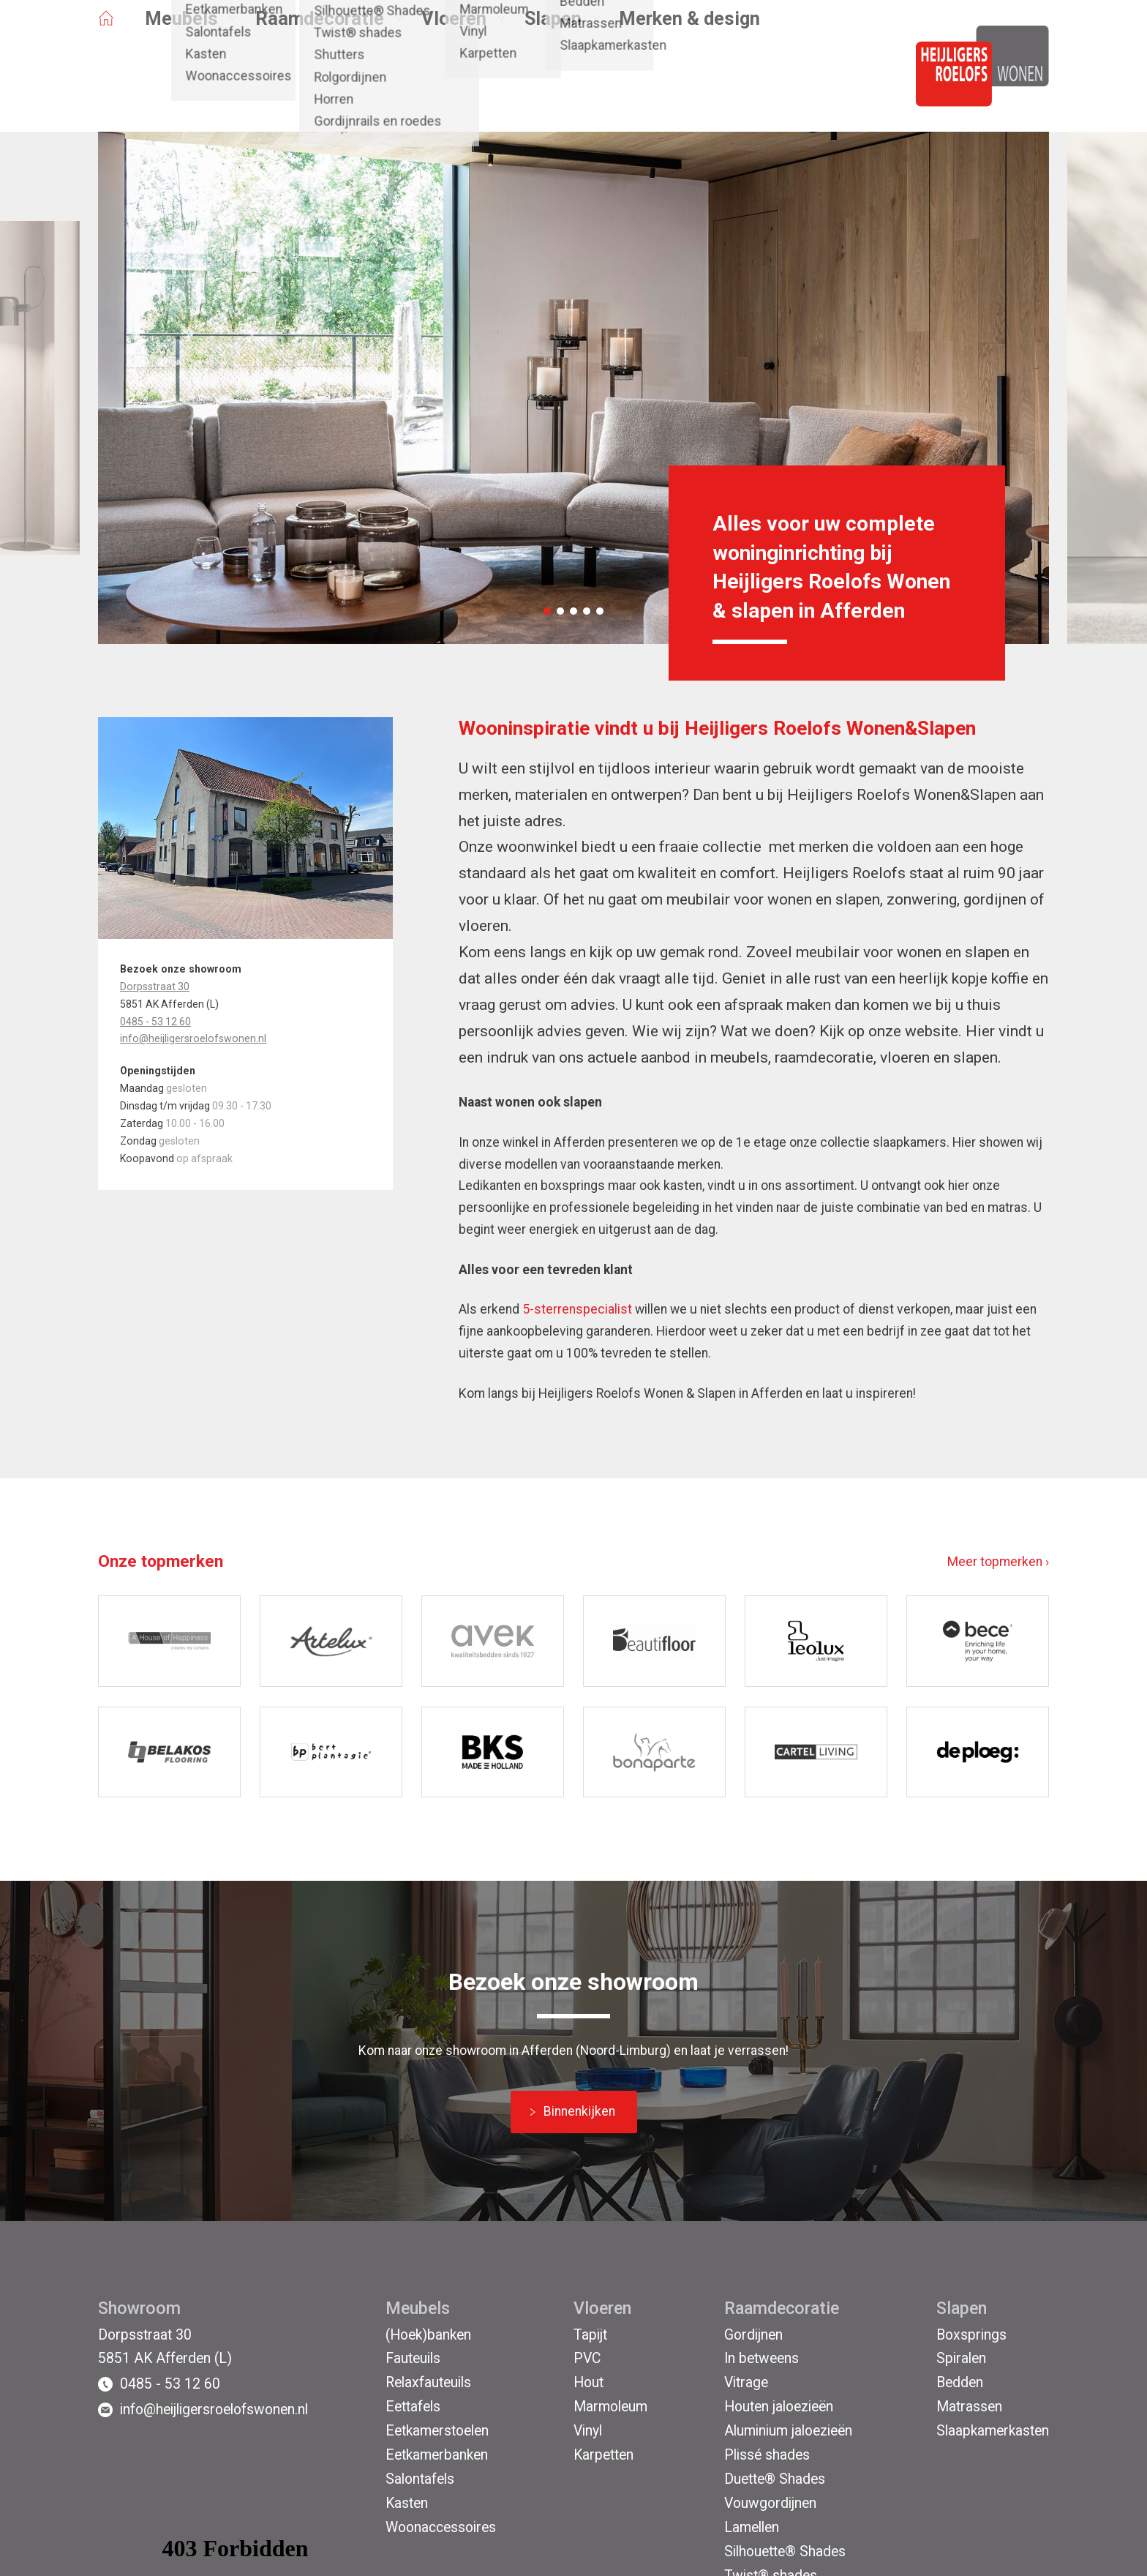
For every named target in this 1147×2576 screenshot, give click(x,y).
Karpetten (603, 2454)
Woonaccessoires (441, 2527)
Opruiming (127, 42)
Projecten (361, 42)
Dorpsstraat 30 (154, 986)
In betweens (761, 2358)
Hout (588, 2382)
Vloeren (453, 83)
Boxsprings (971, 2334)
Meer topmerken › (998, 1561)
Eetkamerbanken (437, 2454)
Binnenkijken (579, 2111)
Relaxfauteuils (428, 2382)
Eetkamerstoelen (437, 2430)
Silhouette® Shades (785, 2551)
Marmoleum (610, 2406)
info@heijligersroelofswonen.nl (193, 1038)
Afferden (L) (620, 42)
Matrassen (969, 2406)
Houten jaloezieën (778, 2406)
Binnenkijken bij (271, 42)
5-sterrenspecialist (577, 1309)
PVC (587, 2358)
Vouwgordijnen (770, 2503)
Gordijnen (753, 2334)
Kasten (407, 2503)
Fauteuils (413, 2358)
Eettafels (413, 2406)
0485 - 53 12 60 (155, 1021)
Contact (428, 42)
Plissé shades (767, 2454)
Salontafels (420, 2479)
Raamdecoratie (319, 83)
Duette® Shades (774, 2479)
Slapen (553, 83)
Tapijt (590, 2334)
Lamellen (751, 2527)
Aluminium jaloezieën (788, 2430)
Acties (192, 42)
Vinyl (588, 2430)
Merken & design (689, 83)
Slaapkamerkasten (992, 2430)
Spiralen (961, 2358)
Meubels (181, 83)
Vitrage (746, 2382)
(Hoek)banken (428, 2334)
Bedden (959, 2382)
